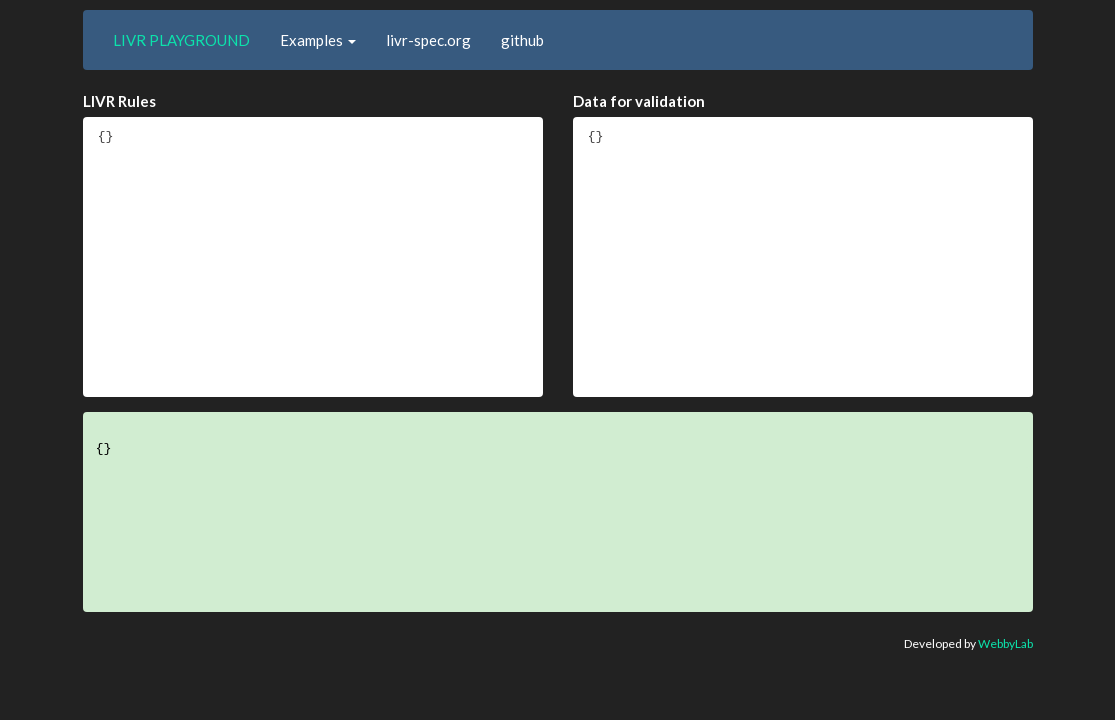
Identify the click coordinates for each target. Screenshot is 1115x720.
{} (313, 257)
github (522, 40)
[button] (318, 40)
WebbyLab (1005, 643)
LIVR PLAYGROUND (181, 40)
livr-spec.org (428, 40)
